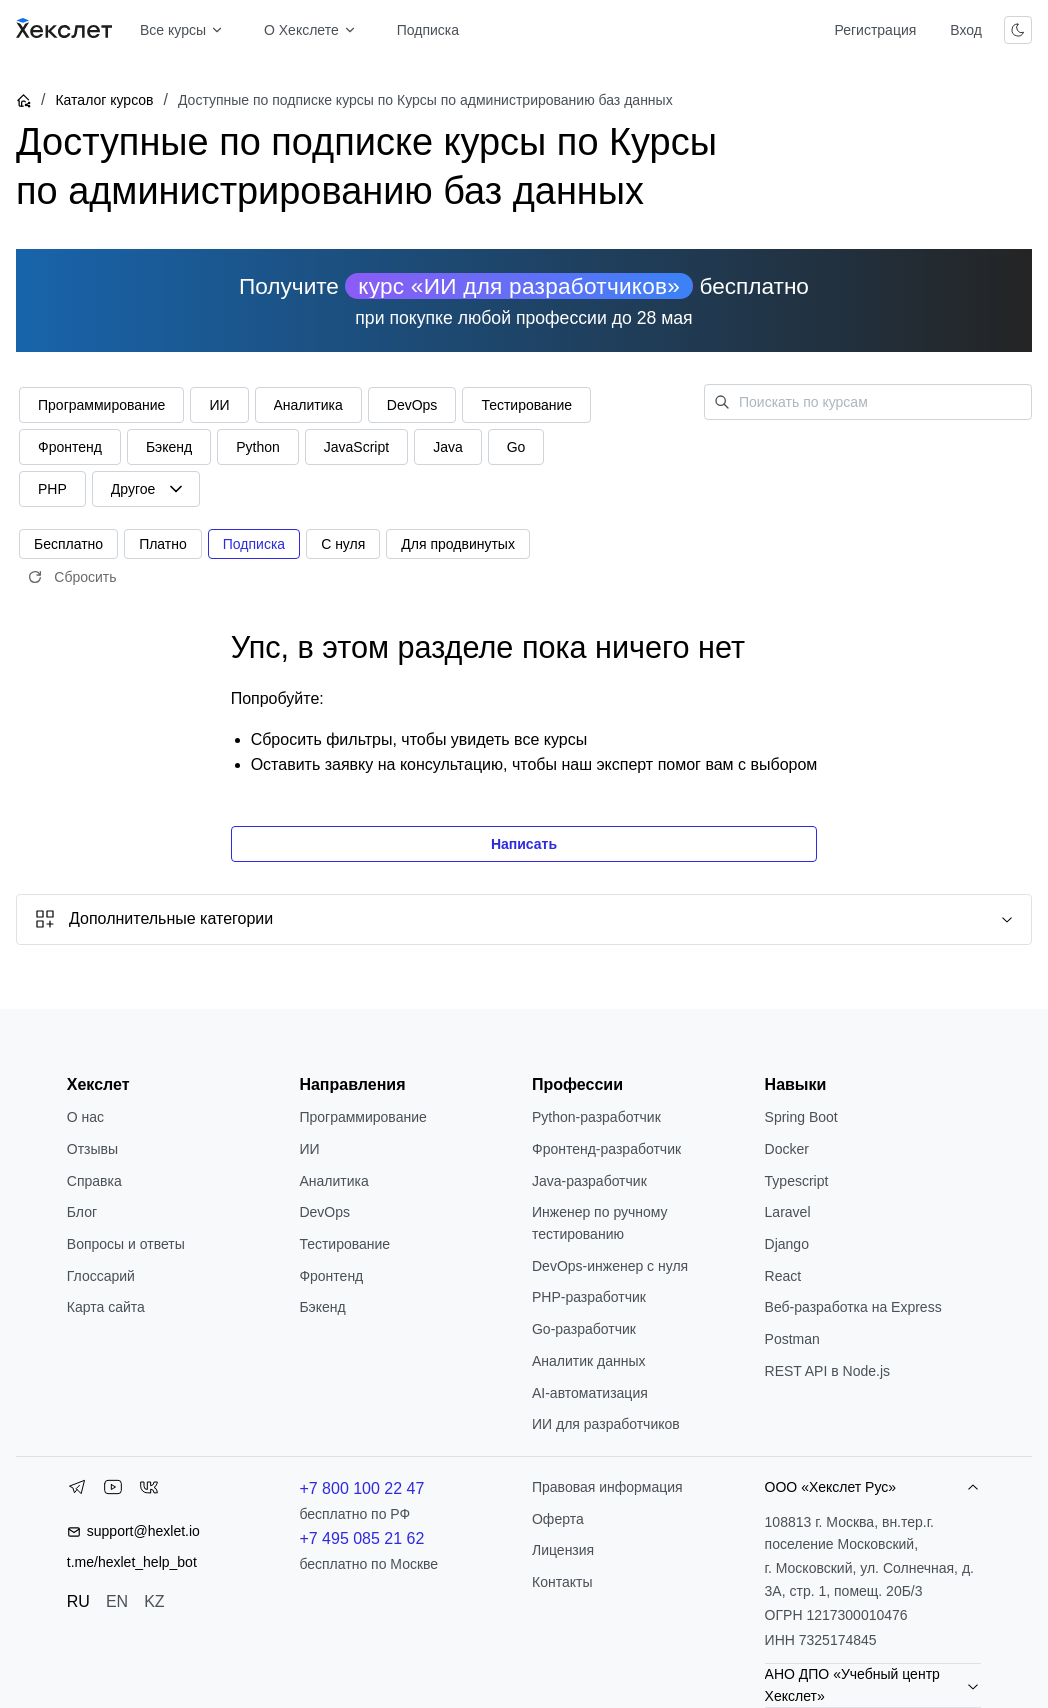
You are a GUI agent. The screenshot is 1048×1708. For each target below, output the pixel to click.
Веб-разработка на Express (853, 1307)
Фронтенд (331, 1276)
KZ (154, 1601)
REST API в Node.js (827, 1371)
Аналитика (333, 1181)
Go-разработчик (584, 1329)
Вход (966, 30)
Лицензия (563, 1550)
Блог (82, 1212)
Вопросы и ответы (126, 1244)
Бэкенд (322, 1307)
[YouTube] (113, 1491)
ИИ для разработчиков (606, 1424)
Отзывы (92, 1149)
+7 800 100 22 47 (361, 1488)
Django (787, 1244)
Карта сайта (106, 1307)
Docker (787, 1149)
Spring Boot (801, 1117)
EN (117, 1601)
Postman (792, 1339)
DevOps (324, 1212)
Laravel (788, 1212)
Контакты (562, 1582)
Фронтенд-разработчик (606, 1149)
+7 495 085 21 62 (361, 1538)
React (783, 1276)
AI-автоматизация (590, 1393)
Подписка (428, 30)
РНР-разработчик (589, 1297)
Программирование (362, 1117)
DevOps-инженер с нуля (610, 1266)
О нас (85, 1117)
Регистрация (875, 30)
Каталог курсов (104, 100)
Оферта (558, 1519)
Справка (94, 1181)
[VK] (149, 1491)
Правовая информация (607, 1487)
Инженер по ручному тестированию (600, 1223)
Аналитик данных (589, 1361)
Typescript (797, 1181)
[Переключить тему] (1018, 30)
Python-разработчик (596, 1117)
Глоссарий (101, 1276)
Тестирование (344, 1244)
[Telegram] (77, 1491)
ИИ (309, 1149)
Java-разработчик (589, 1181)
